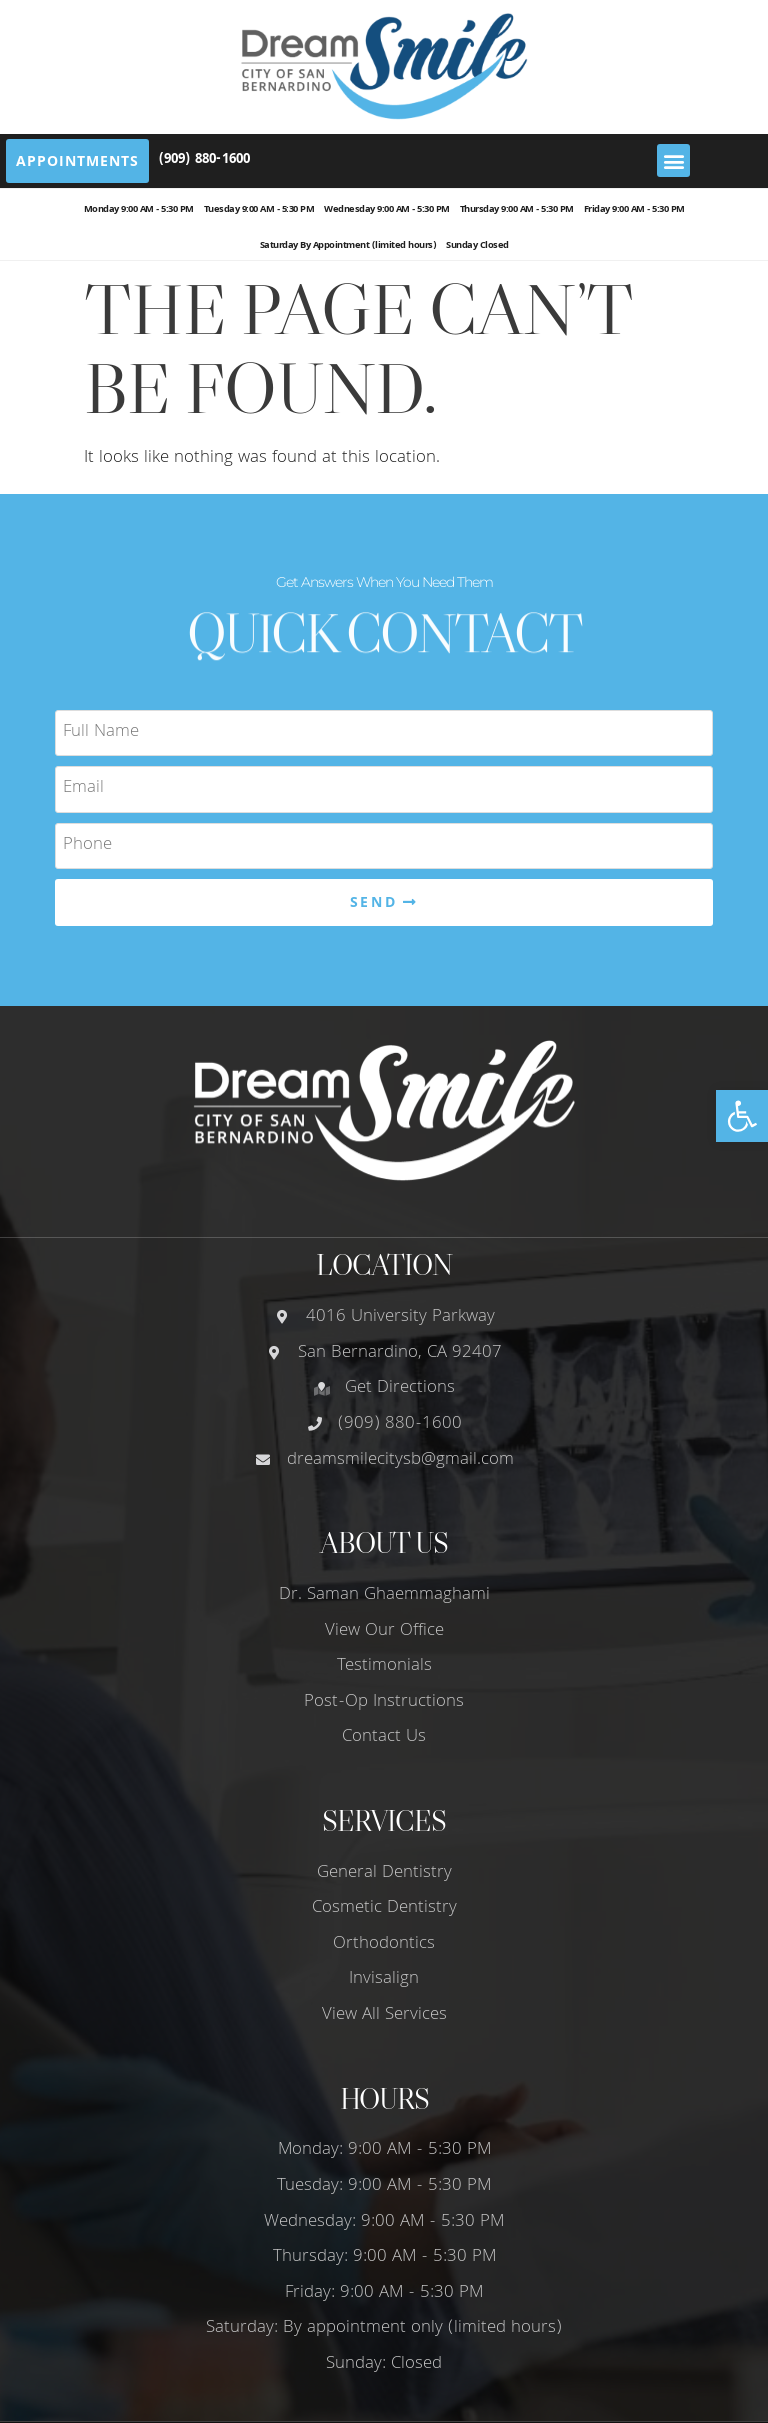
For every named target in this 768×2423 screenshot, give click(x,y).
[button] (742, 1116)
